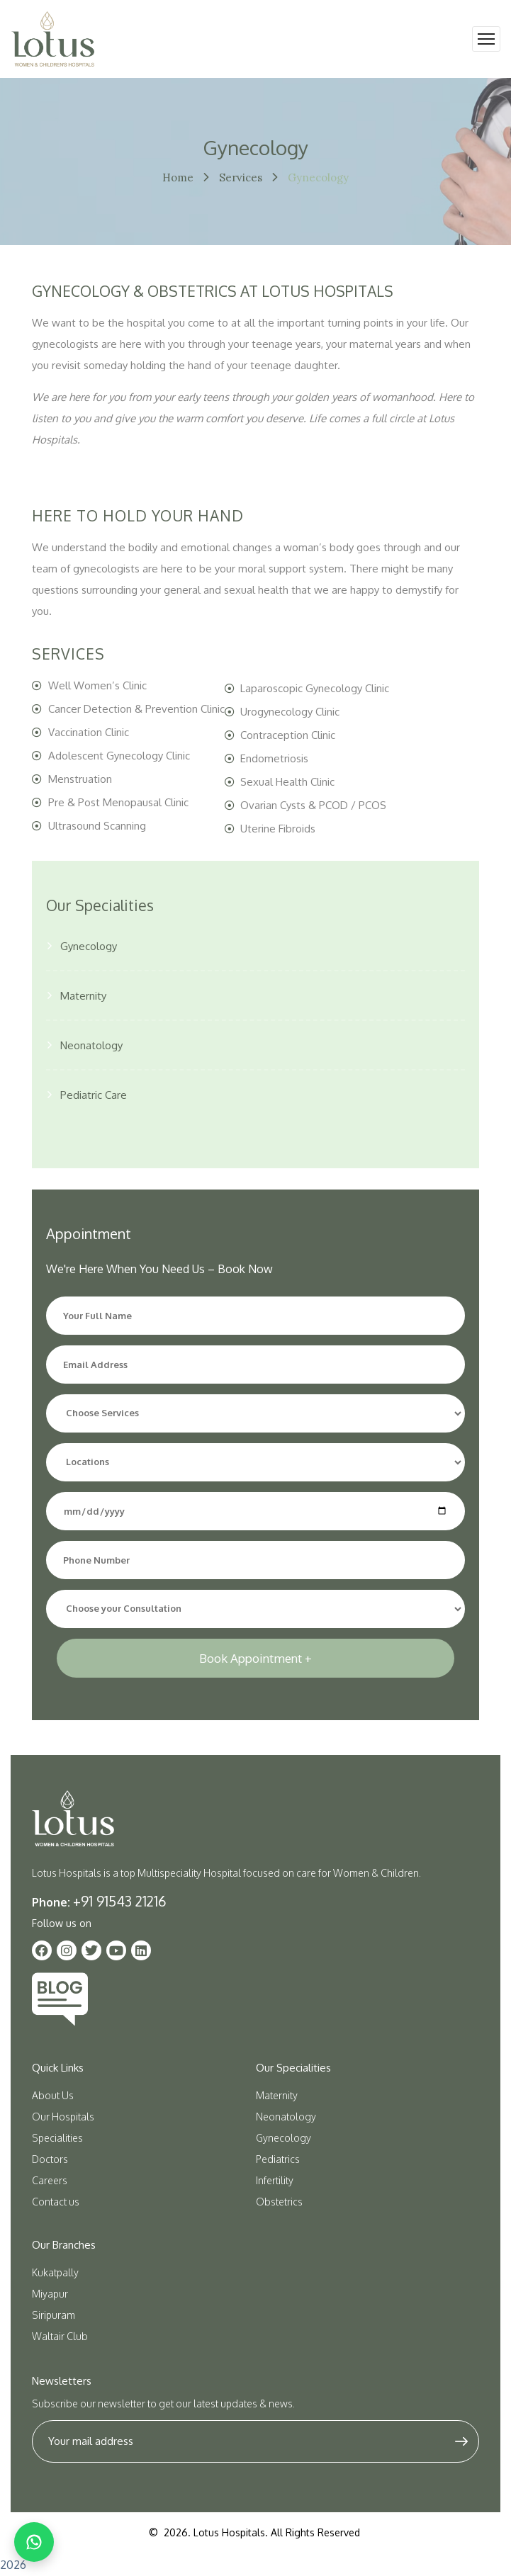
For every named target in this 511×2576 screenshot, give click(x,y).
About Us (53, 2095)
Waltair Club (60, 2336)
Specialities (57, 2138)
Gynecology (88, 946)
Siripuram (53, 2315)
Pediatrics (278, 2159)
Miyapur (50, 2294)
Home (177, 177)
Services (240, 177)
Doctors (50, 2159)
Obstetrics (279, 2202)
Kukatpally (55, 2272)
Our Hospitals (63, 2117)
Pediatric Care (93, 1095)
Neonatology (91, 1045)
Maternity (83, 995)
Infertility (274, 2180)
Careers (49, 2180)
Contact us (55, 2202)
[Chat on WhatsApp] (34, 2542)
